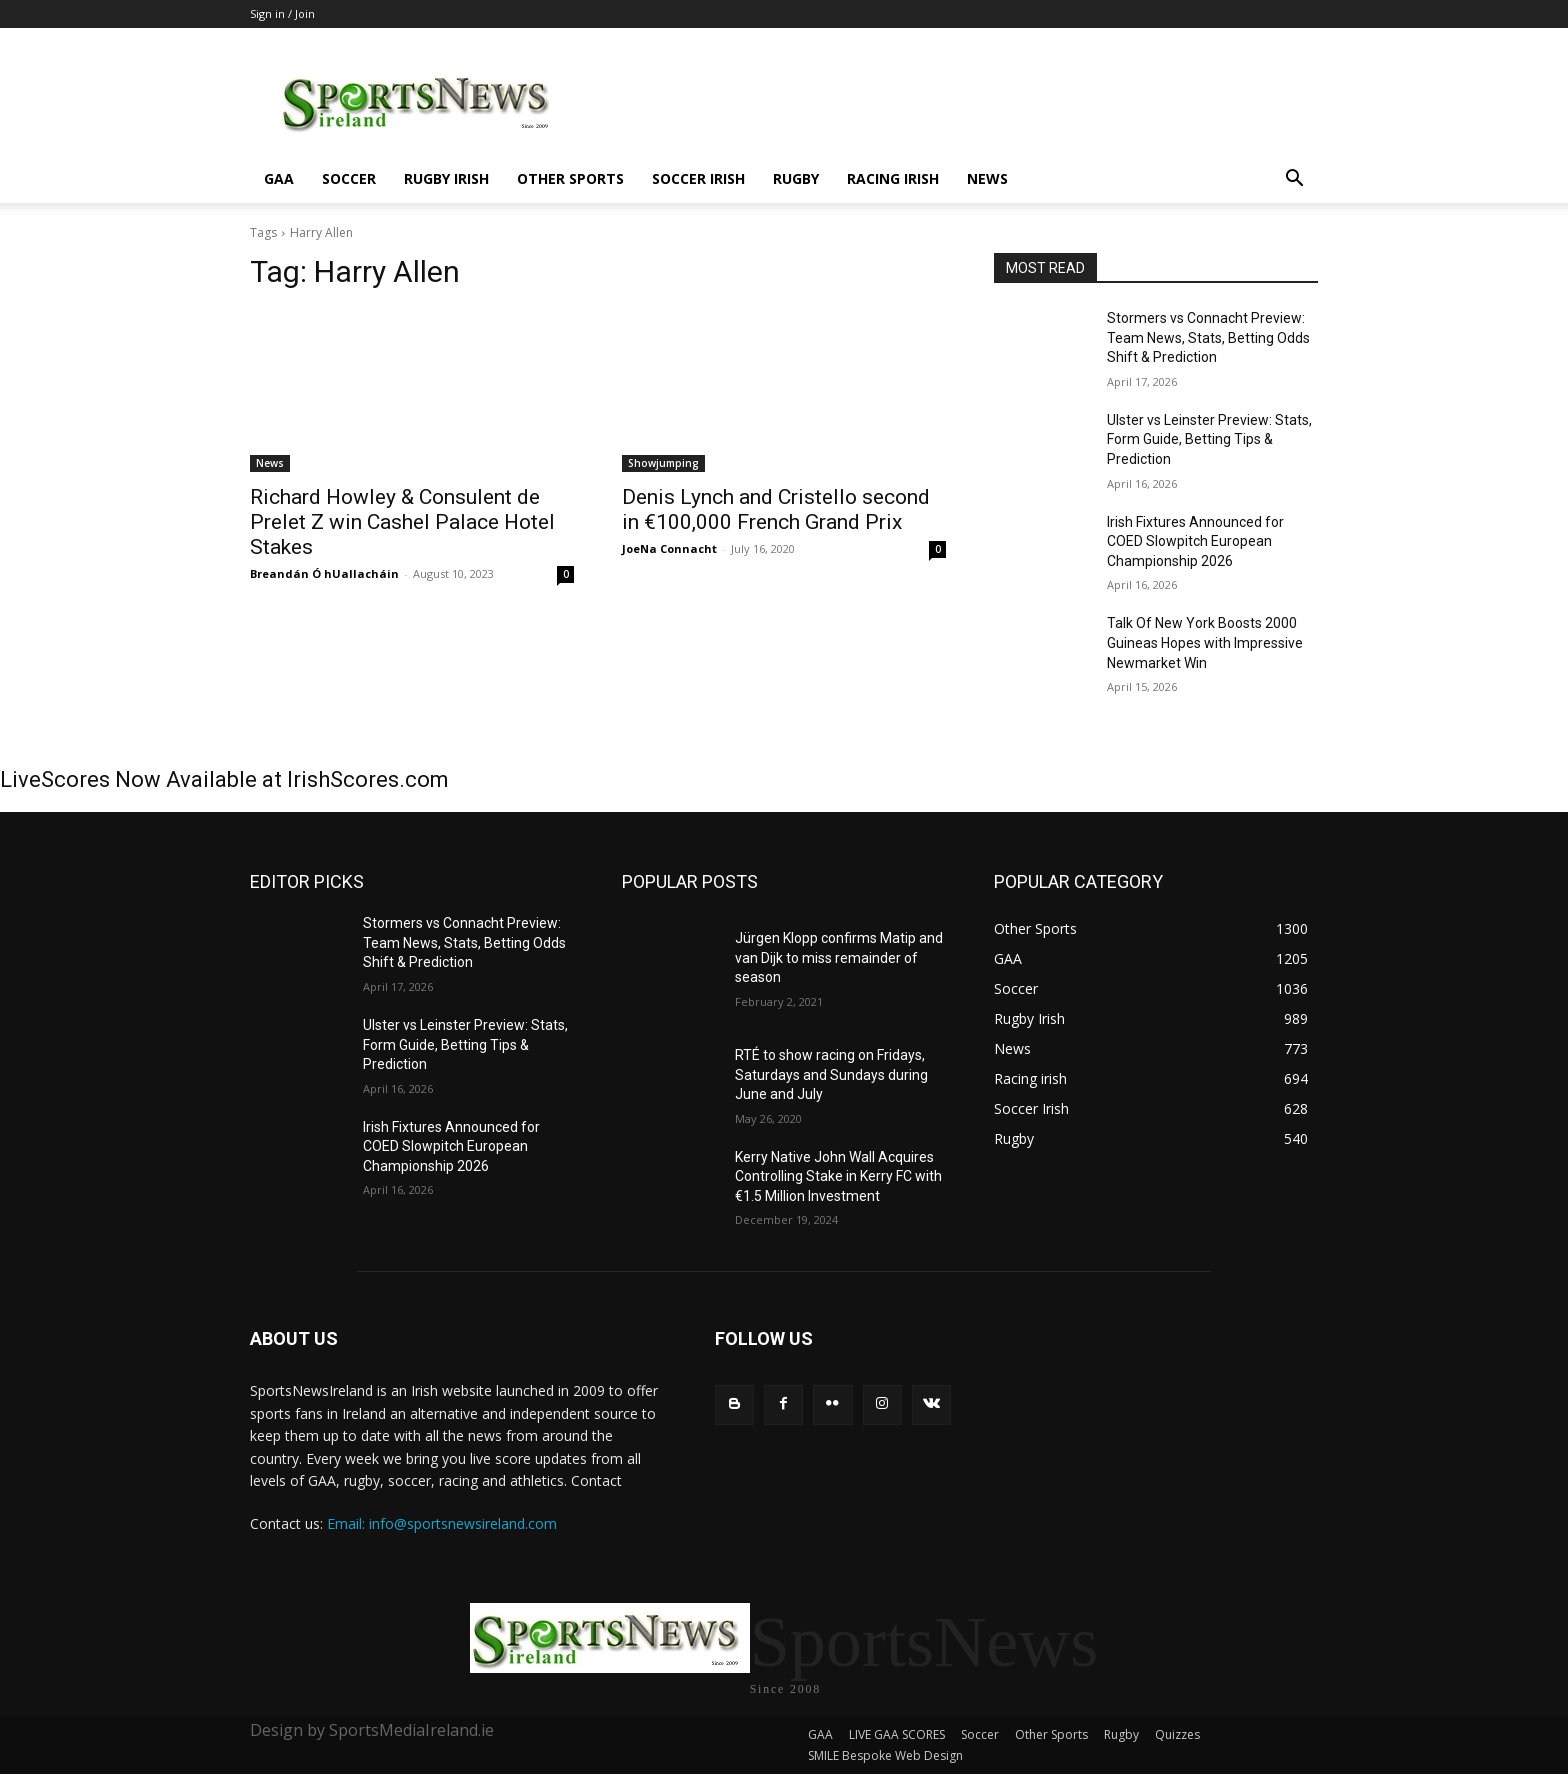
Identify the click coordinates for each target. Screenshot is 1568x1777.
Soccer (349, 178)
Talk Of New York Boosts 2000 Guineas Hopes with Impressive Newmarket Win (1205, 642)
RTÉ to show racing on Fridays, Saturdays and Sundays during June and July (831, 1074)
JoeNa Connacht (669, 548)
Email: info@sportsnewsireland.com (442, 1523)
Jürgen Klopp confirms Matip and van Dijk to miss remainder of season (839, 957)
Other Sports (570, 178)
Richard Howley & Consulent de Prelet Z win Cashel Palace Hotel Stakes (402, 522)
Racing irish (893, 178)
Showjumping (663, 463)
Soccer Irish (698, 178)
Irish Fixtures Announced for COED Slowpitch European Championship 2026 (1195, 541)
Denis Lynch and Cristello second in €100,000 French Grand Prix (776, 509)
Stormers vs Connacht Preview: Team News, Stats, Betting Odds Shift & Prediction (1208, 337)
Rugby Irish (446, 178)
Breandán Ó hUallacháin (324, 573)
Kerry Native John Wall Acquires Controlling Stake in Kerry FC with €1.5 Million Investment (838, 1176)
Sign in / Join (282, 13)
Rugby (796, 178)
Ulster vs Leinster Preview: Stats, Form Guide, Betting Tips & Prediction (1209, 439)
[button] (1294, 180)
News (987, 178)
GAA (279, 178)
